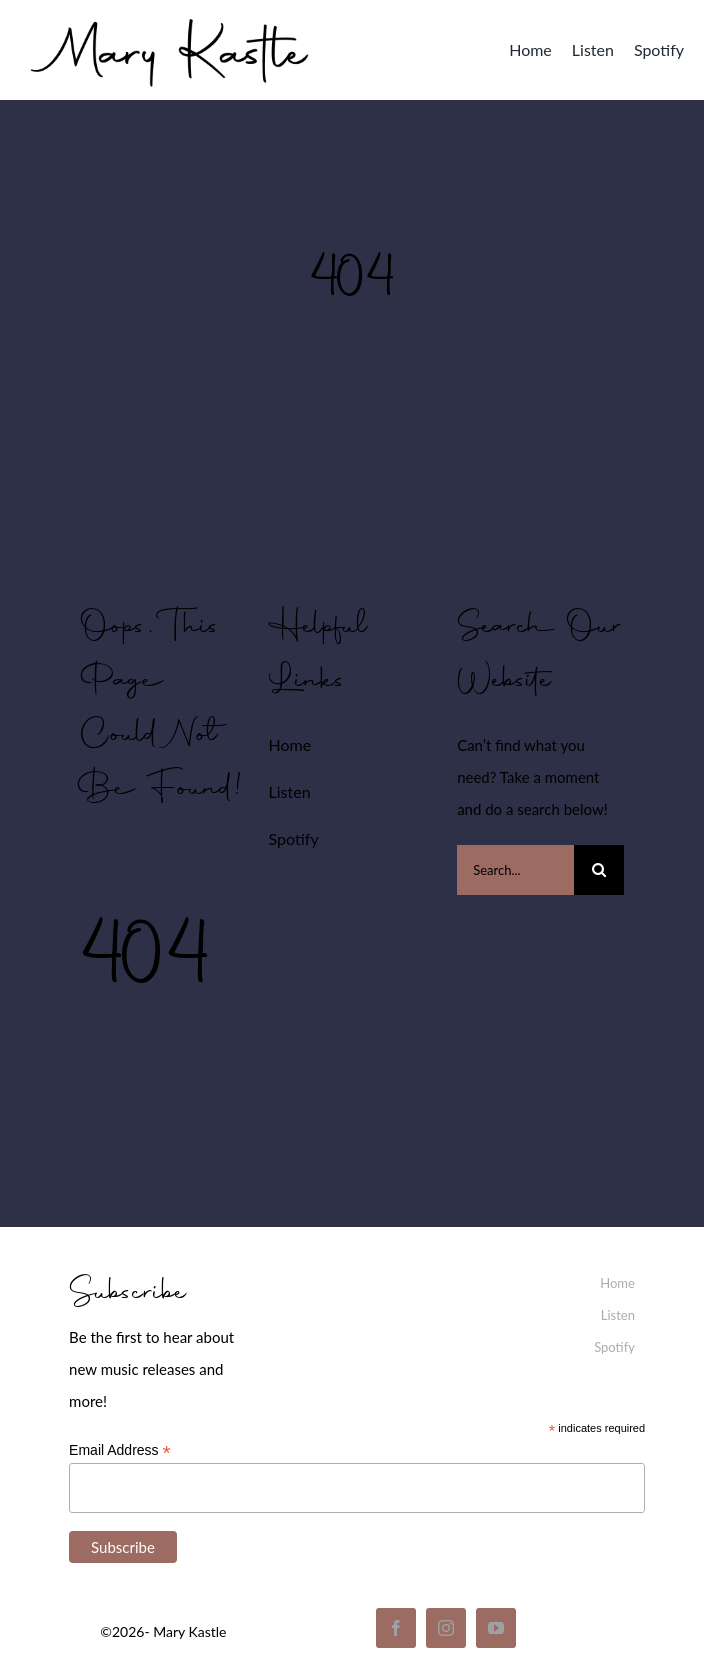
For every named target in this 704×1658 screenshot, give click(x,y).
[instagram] (446, 1628)
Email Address (120, 1450)
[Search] (599, 870)
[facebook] (396, 1628)
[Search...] (515, 870)
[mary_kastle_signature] (170, 15)
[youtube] (496, 1628)
